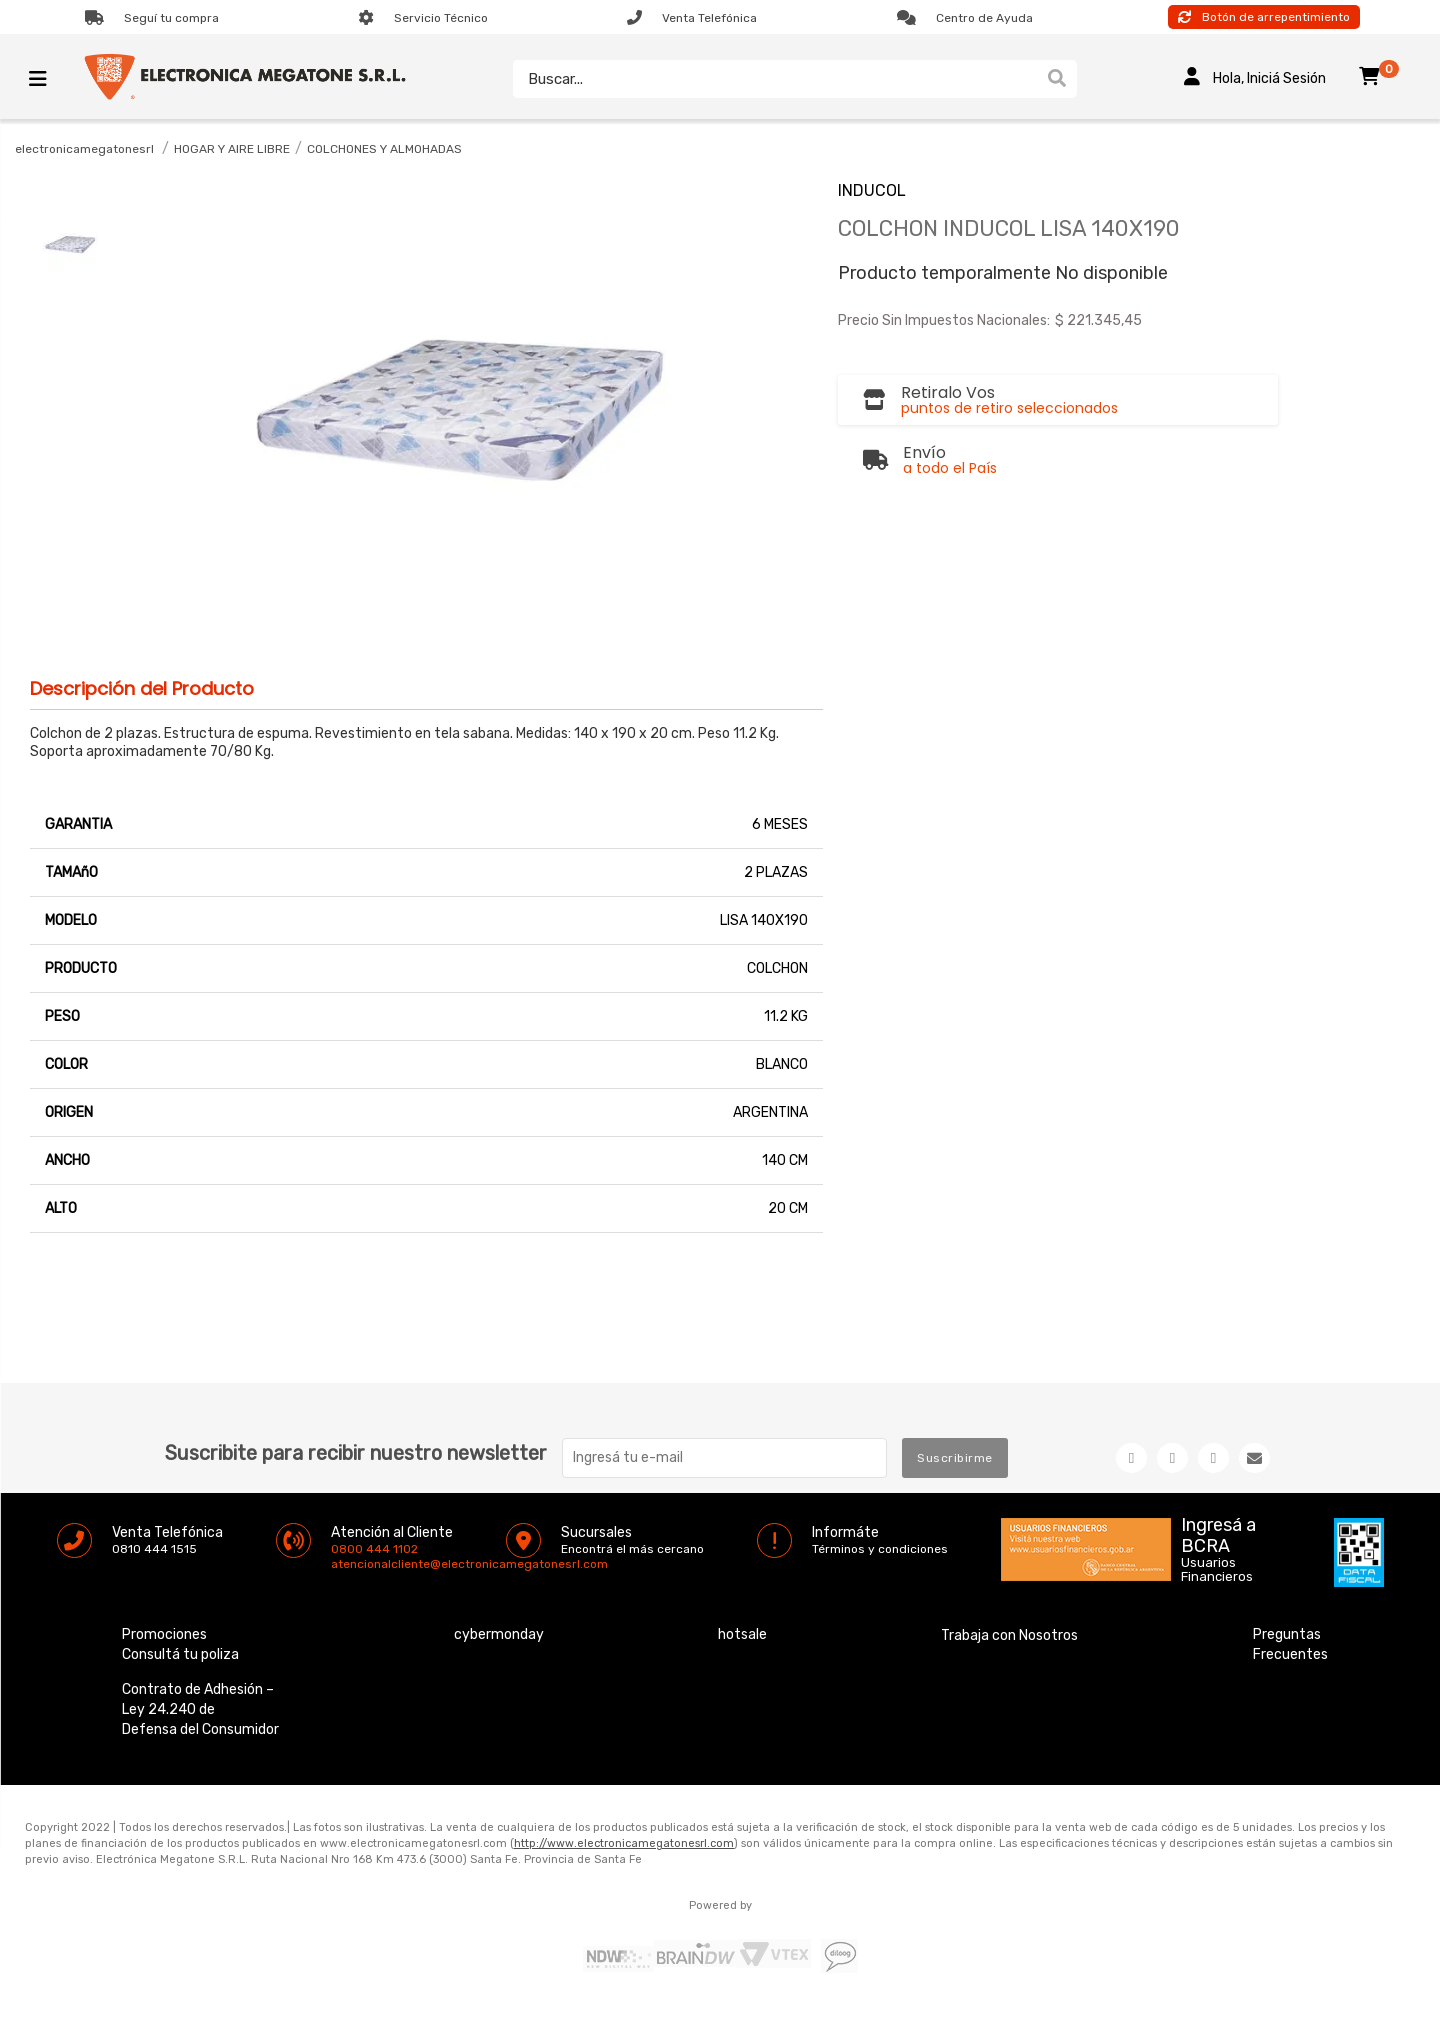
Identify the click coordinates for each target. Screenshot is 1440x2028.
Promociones (164, 1634)
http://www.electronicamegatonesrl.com (624, 1843)
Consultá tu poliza (180, 1654)
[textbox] (775, 79)
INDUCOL (872, 190)
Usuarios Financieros (1217, 1570)
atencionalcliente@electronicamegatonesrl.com (348, 1564)
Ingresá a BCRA (1218, 1532)
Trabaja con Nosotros (1009, 1635)
